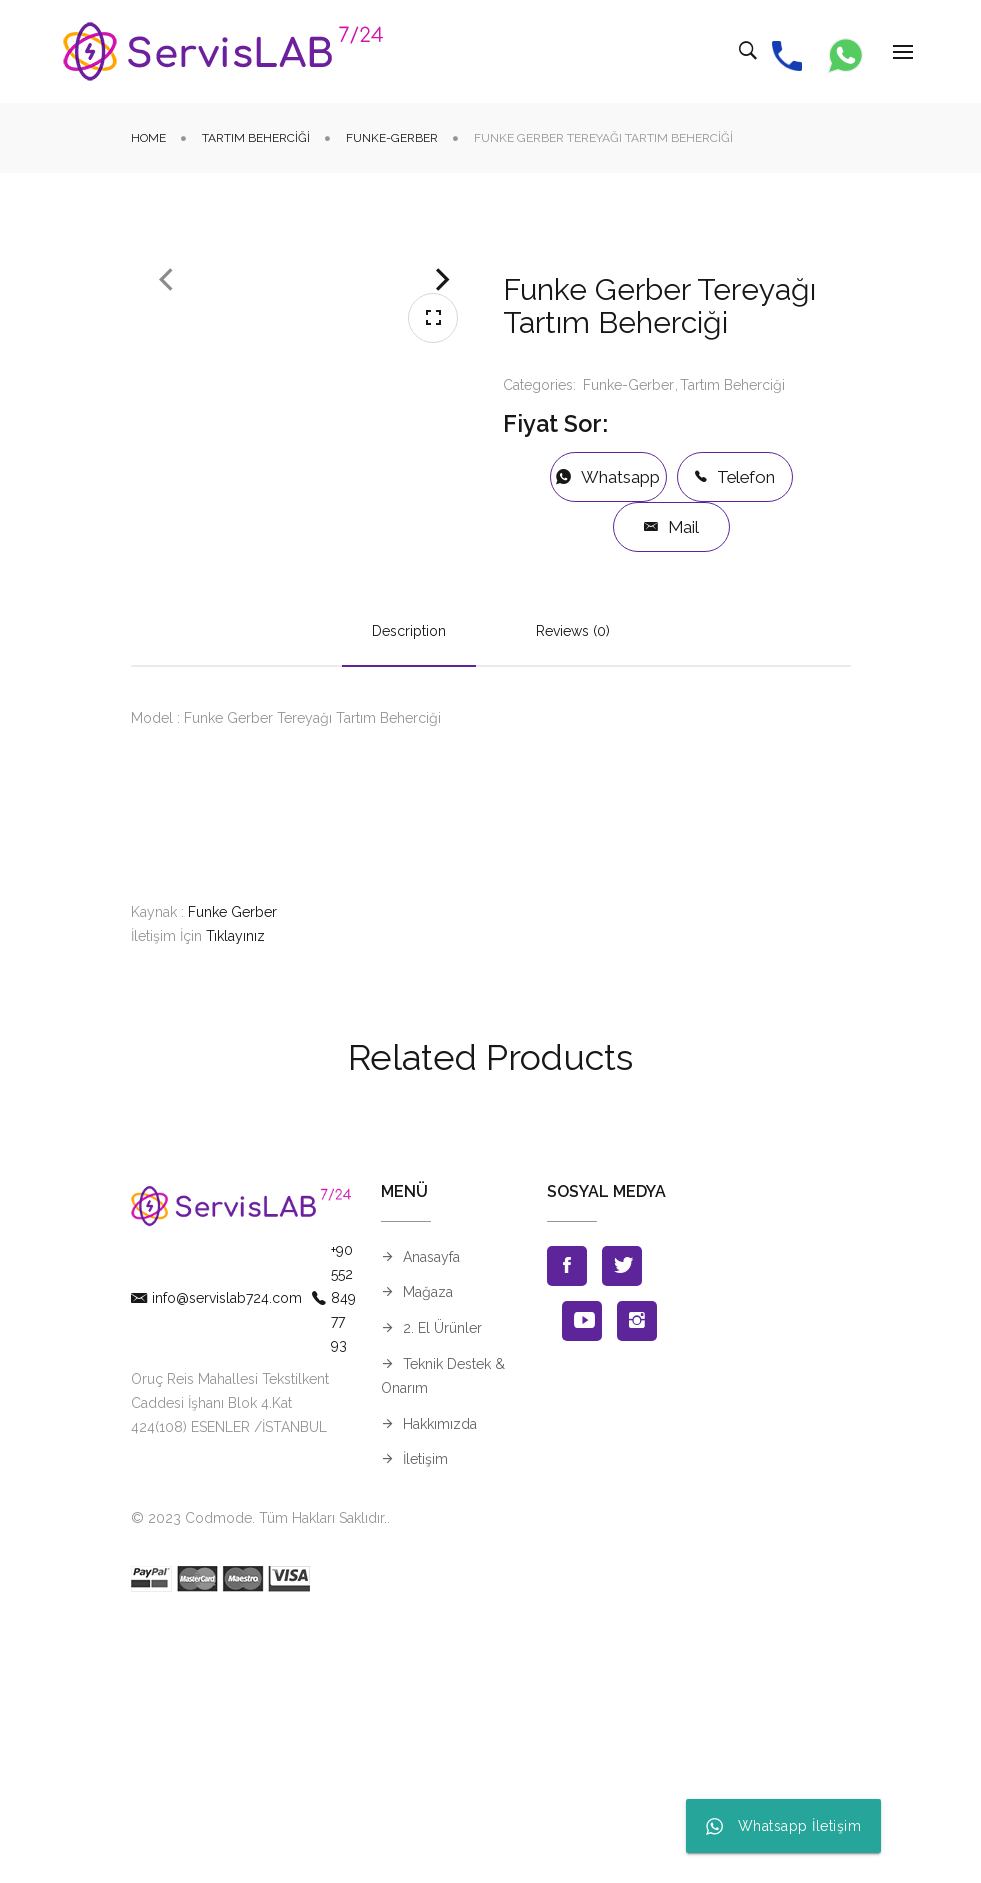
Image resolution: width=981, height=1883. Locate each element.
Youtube (582, 1582)
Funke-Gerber (392, 138)
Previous (166, 451)
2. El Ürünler (442, 1590)
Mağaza (428, 1554)
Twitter (622, 1527)
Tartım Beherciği (256, 138)
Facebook (567, 1527)
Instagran (637, 1582)
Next (443, 451)
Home (148, 138)
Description (409, 892)
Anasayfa (431, 1518)
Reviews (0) (573, 892)
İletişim (425, 1721)
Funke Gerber (232, 1173)
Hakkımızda (440, 1685)
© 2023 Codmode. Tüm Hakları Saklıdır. (259, 1779)
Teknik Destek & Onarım (443, 1637)
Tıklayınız (235, 1197)
